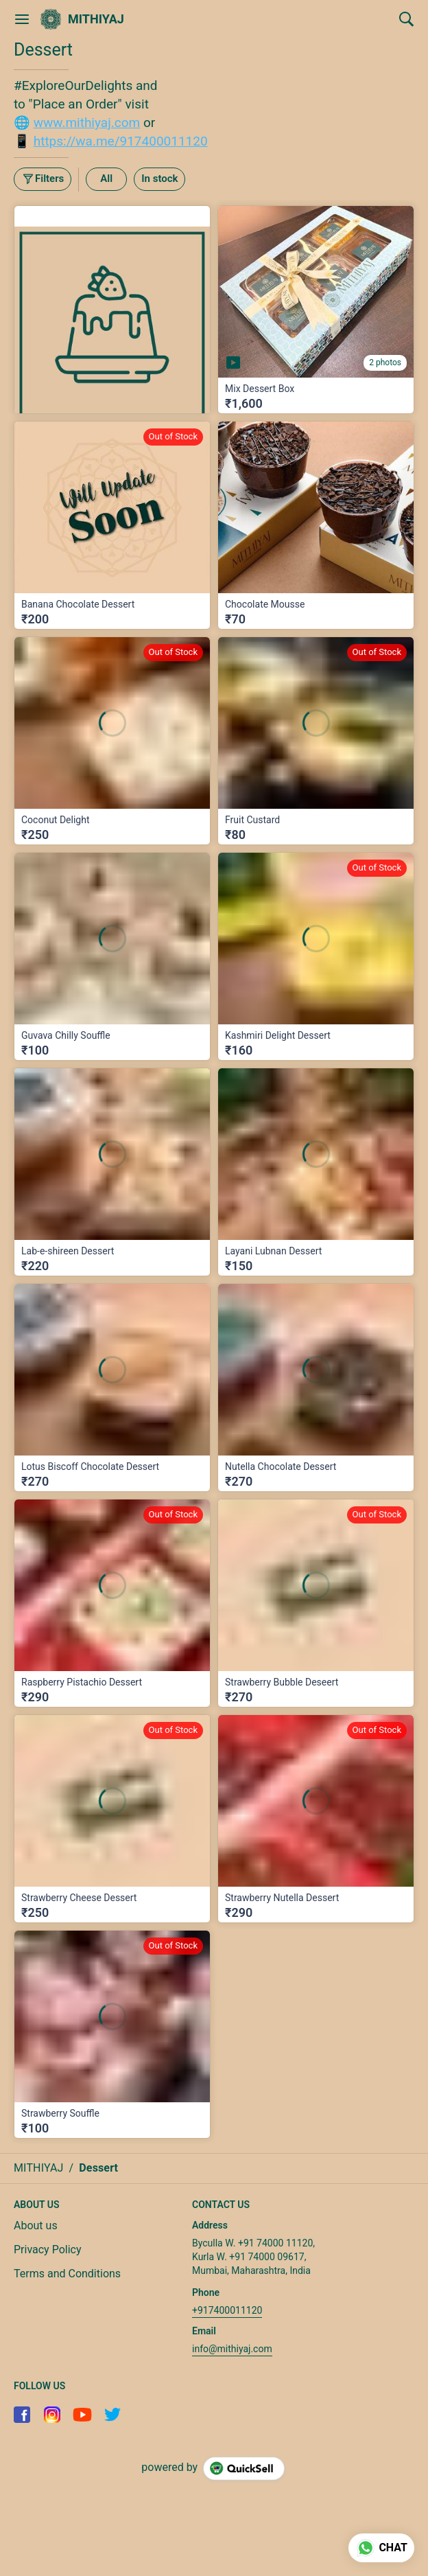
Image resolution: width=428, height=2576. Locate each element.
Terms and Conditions (67, 2273)
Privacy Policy (48, 2249)
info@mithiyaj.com (232, 2348)
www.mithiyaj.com (87, 122)
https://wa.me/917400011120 (121, 141)
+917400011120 (227, 2310)
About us (36, 2225)
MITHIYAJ (96, 19)
